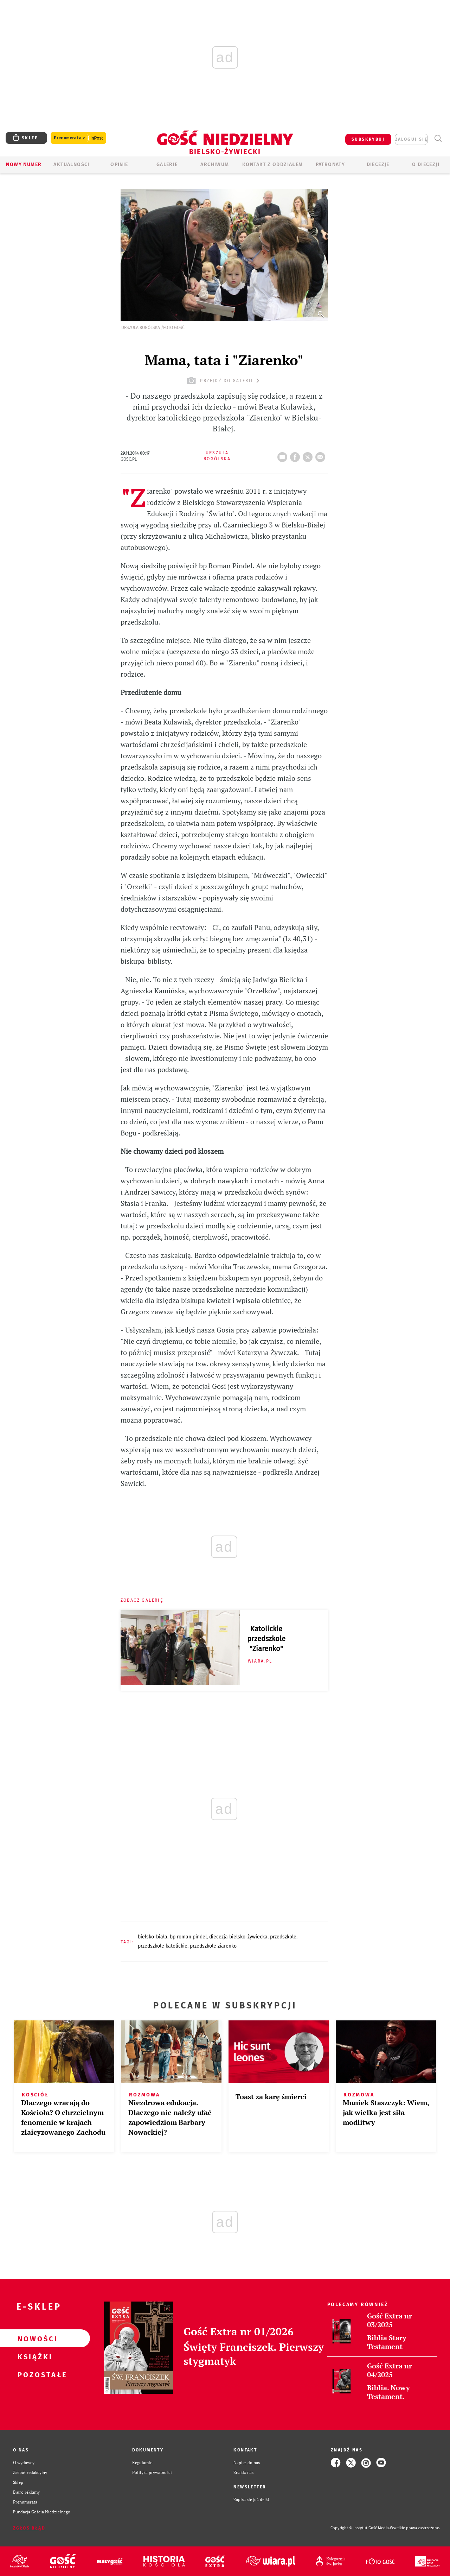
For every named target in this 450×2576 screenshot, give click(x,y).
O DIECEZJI (425, 164)
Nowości (34, 2338)
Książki (34, 2356)
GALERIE (167, 164)
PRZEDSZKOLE (283, 1937)
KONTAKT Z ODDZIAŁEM (272, 164)
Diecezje (378, 164)
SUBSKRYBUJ (368, 139)
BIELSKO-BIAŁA (152, 1937)
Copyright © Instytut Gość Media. (360, 2528)
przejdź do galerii (224, 380)
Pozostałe (34, 2374)
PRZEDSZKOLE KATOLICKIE (162, 1946)
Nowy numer (23, 164)
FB (296, 455)
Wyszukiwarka (437, 138)
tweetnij (309, 455)
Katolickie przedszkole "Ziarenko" (266, 1639)
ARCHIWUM (214, 164)
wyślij (321, 455)
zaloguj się (411, 139)
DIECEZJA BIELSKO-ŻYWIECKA (238, 1937)
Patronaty (330, 164)
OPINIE (119, 164)
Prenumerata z (78, 138)
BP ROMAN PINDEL (188, 1937)
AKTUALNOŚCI (71, 164)
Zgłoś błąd (29, 2528)
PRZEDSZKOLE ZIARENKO (213, 1946)
